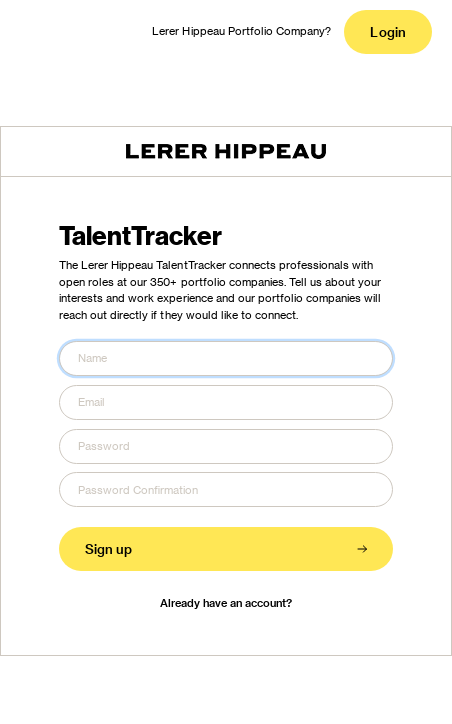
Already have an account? (226, 602)
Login (387, 31)
